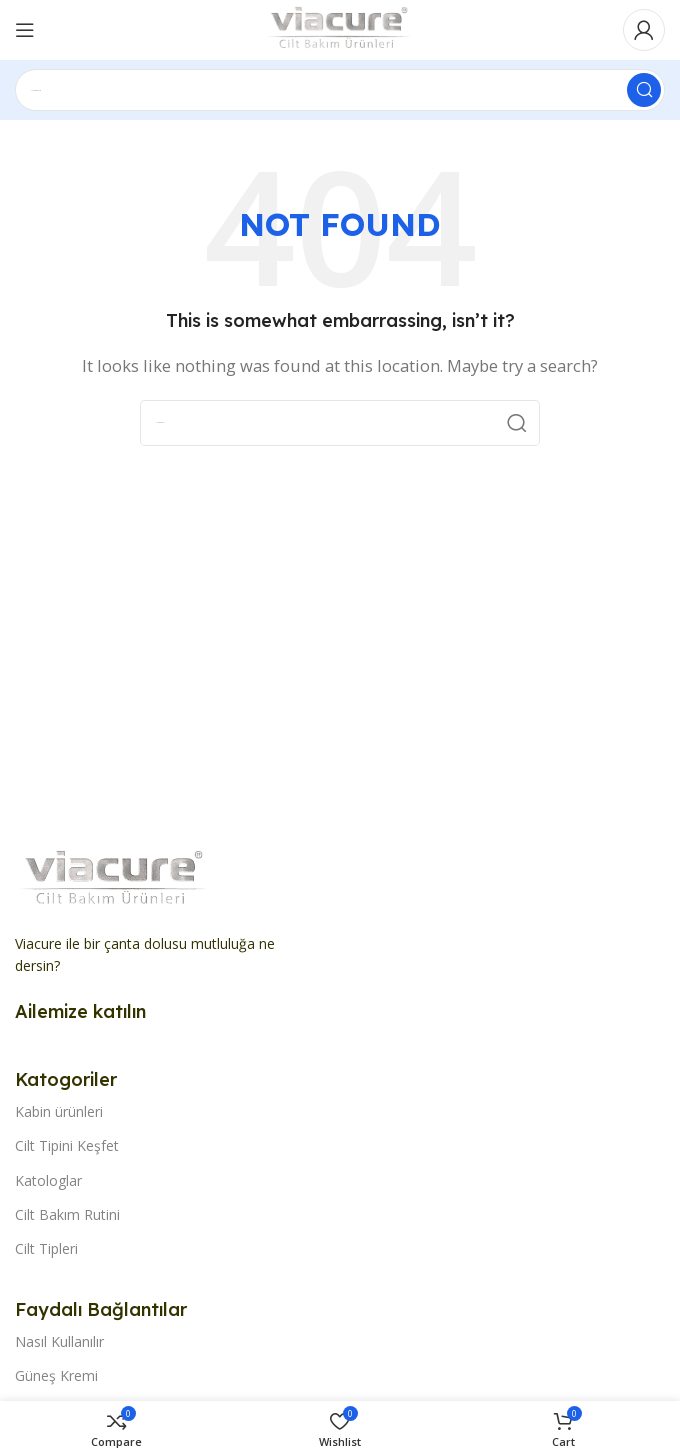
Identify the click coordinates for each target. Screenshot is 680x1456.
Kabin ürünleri (59, 1111)
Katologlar (48, 1180)
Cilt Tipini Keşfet (67, 1145)
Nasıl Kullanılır (59, 1341)
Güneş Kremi (56, 1375)
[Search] (340, 90)
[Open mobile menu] (25, 30)
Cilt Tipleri (46, 1248)
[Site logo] (340, 28)
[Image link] (115, 878)
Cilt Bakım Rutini (67, 1214)
